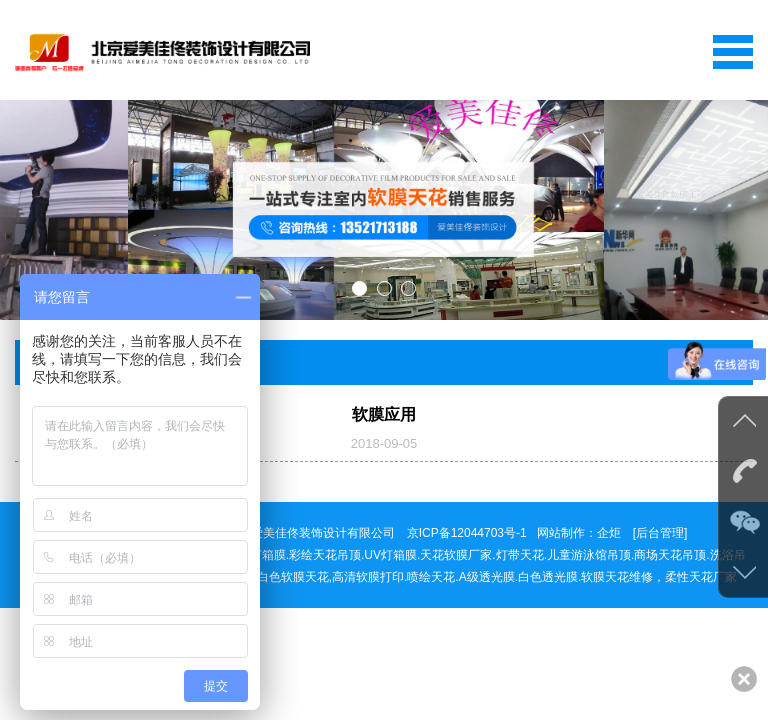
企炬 (609, 533)
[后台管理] (660, 533)
